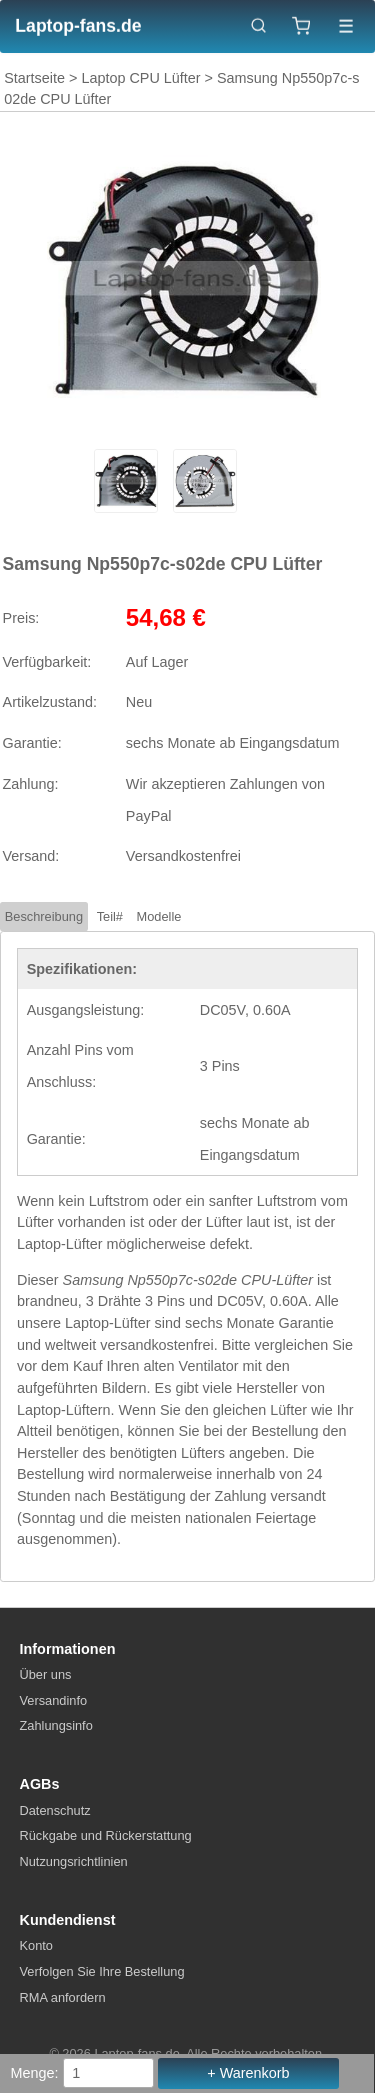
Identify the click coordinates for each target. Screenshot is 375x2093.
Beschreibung (44, 916)
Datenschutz (55, 1810)
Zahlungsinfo (56, 1725)
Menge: (35, 2073)
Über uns (46, 1674)
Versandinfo (54, 1700)
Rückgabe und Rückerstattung (106, 1835)
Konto (36, 1945)
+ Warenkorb (248, 2073)
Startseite (34, 78)
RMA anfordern (63, 1997)
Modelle (159, 916)
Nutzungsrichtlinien (74, 1861)
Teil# (110, 916)
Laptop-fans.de (78, 26)
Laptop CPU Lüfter (140, 78)
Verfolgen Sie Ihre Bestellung (102, 1971)
